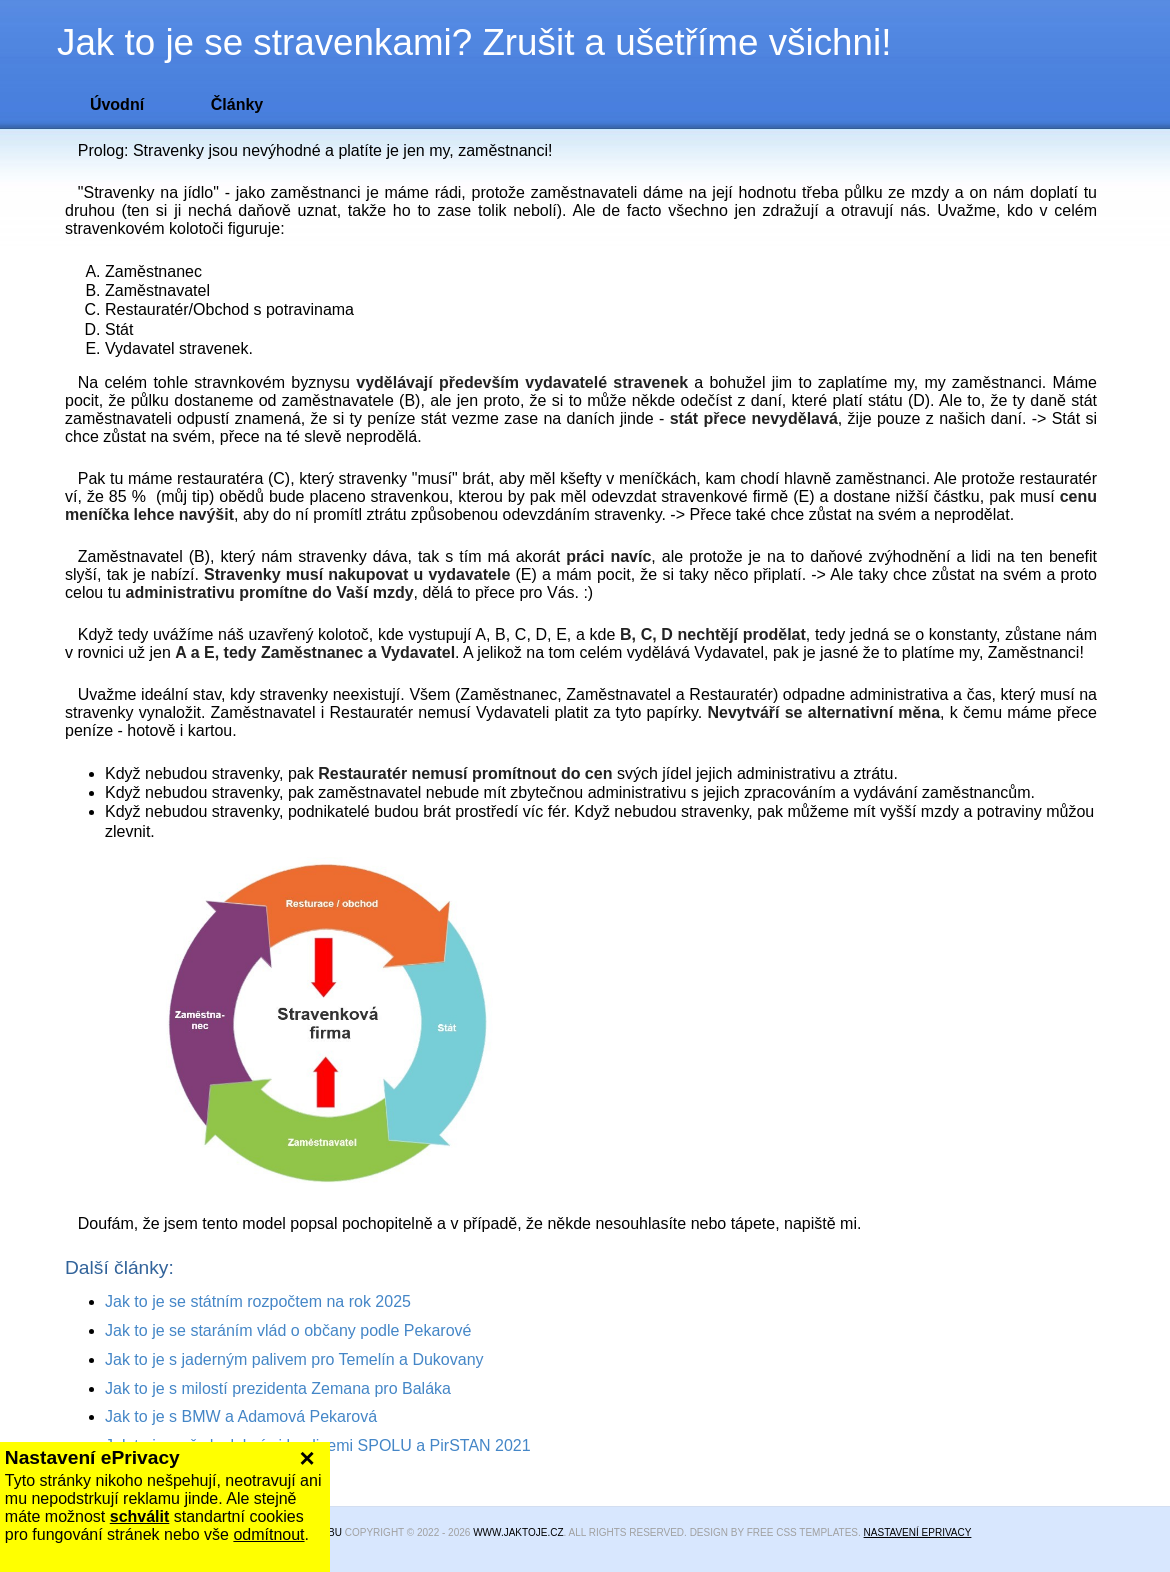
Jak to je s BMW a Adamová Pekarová (241, 1416)
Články (237, 104)
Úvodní (117, 104)
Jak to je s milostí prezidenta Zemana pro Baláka (278, 1388)
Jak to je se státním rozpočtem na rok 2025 (258, 1301)
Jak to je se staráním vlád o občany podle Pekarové (288, 1330)
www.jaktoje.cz (518, 1532)
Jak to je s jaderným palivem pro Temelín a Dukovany (294, 1359)
